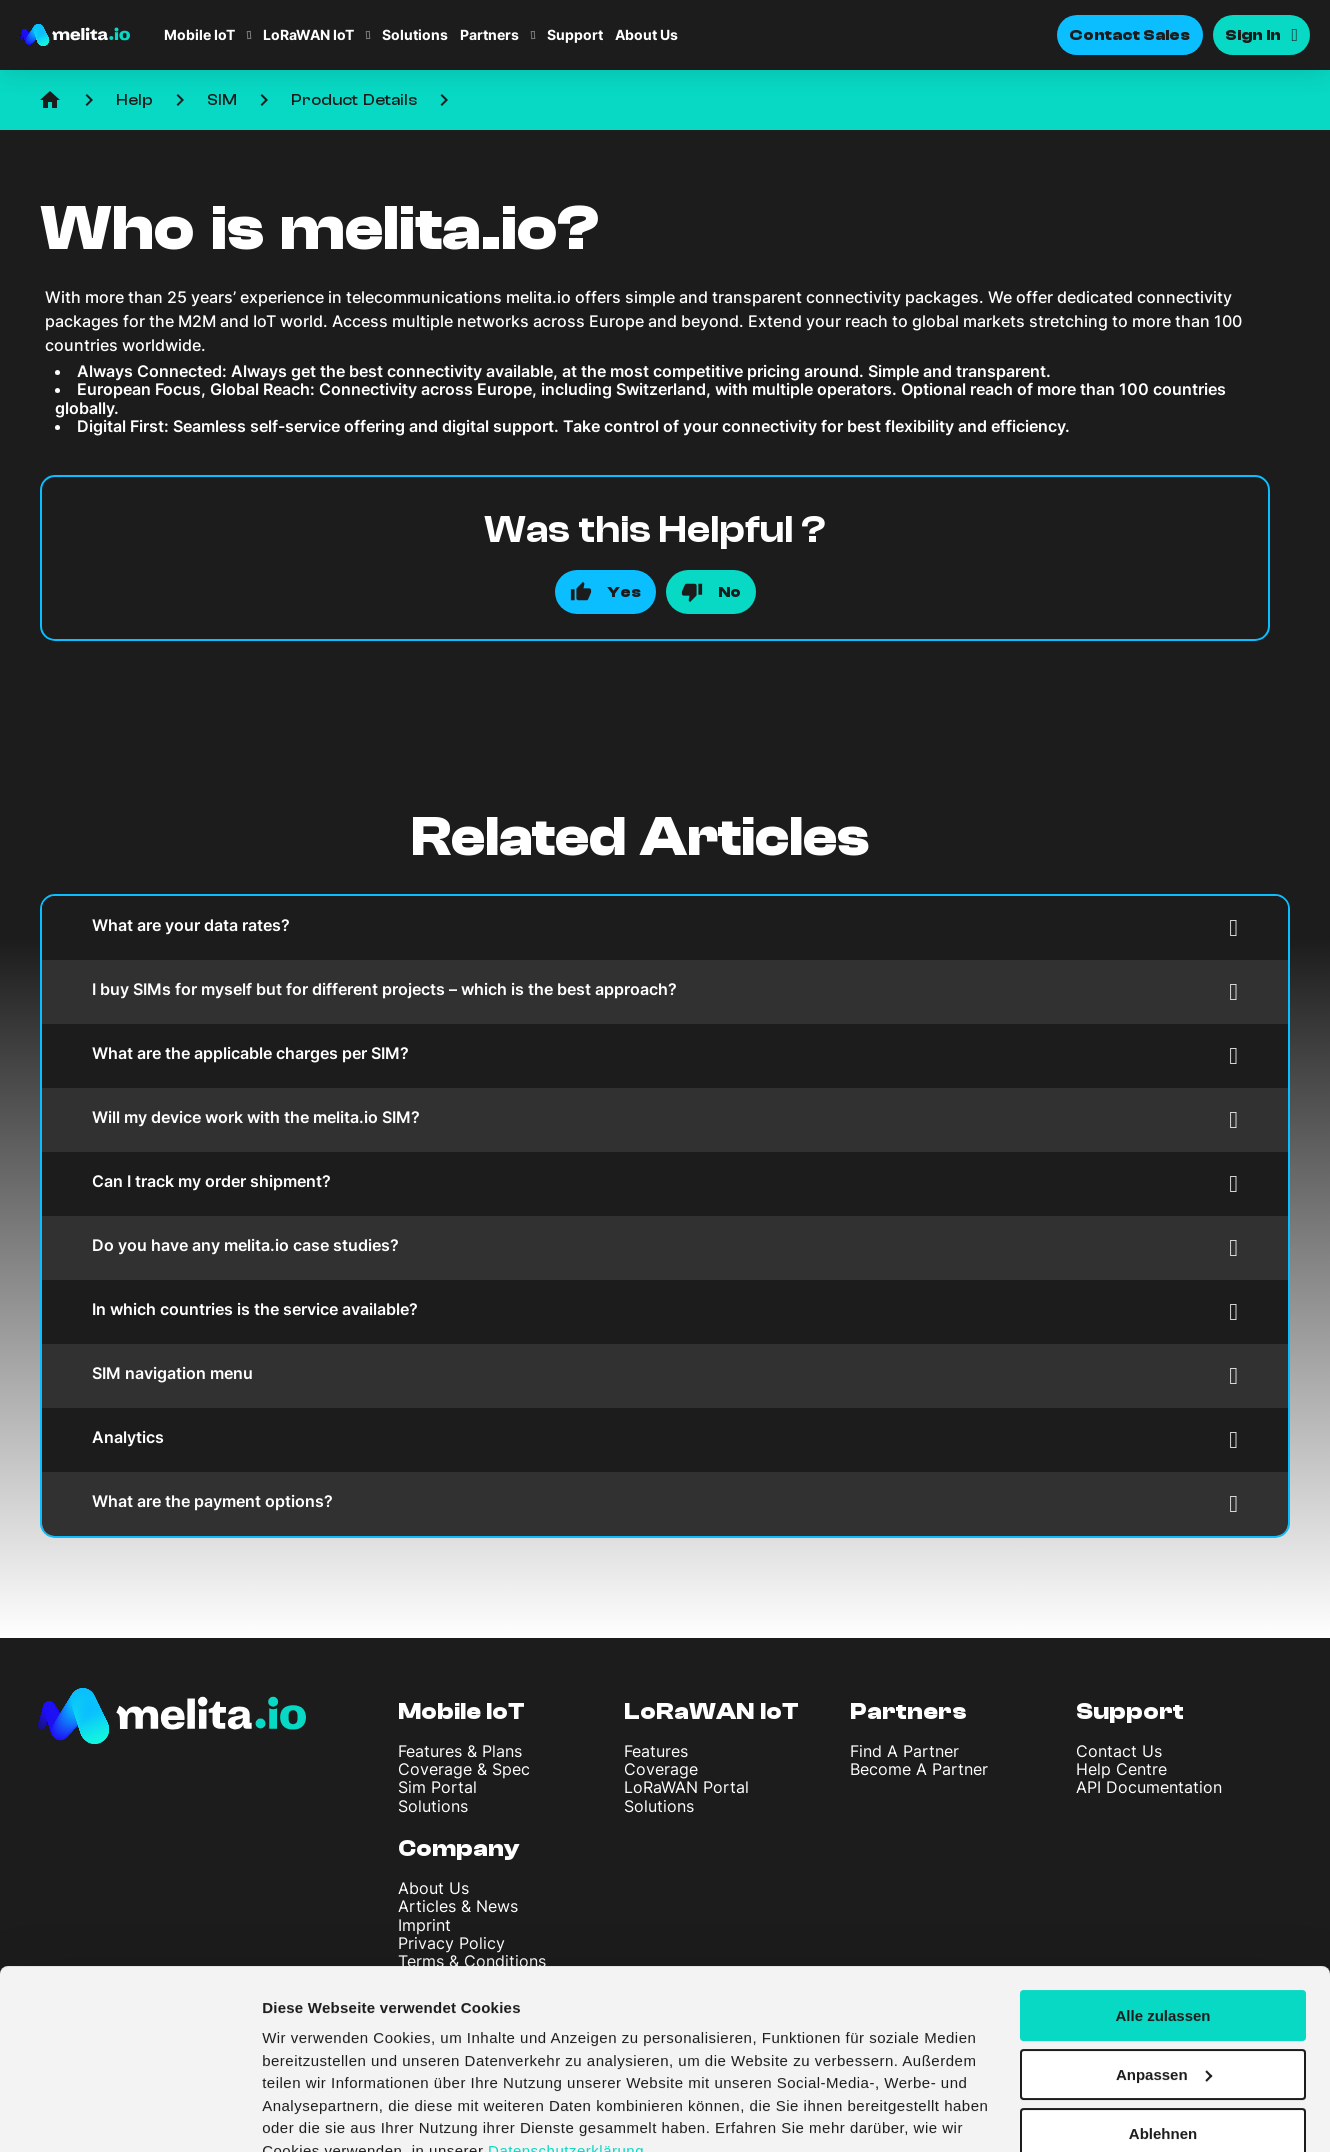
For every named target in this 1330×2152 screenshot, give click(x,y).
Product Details (354, 100)
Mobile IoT (199, 35)
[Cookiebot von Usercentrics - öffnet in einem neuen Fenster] (129, 2113)
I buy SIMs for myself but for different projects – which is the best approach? (665, 991)
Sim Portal (437, 1787)
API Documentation (1149, 1787)
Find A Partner (904, 1751)
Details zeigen (312, 2112)
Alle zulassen (1162, 1923)
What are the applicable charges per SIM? (665, 1055)
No (729, 592)
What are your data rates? (665, 927)
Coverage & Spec (464, 1769)
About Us (646, 35)
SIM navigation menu (665, 1375)
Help (134, 100)
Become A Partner (919, 1769)
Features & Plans (460, 1751)
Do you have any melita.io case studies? (665, 1247)
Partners (489, 35)
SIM (222, 100)
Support (575, 35)
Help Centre (1121, 1769)
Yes (624, 592)
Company (459, 1848)
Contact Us (1119, 1751)
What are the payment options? (665, 1503)
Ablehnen (1163, 2040)
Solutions (415, 35)
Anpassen (1164, 1982)
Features (656, 1751)
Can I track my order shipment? (665, 1183)
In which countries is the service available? (665, 1311)
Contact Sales (1130, 35)
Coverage (661, 1769)
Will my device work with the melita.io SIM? (665, 1119)
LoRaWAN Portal (686, 1787)
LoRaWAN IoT (308, 35)
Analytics (665, 1439)
